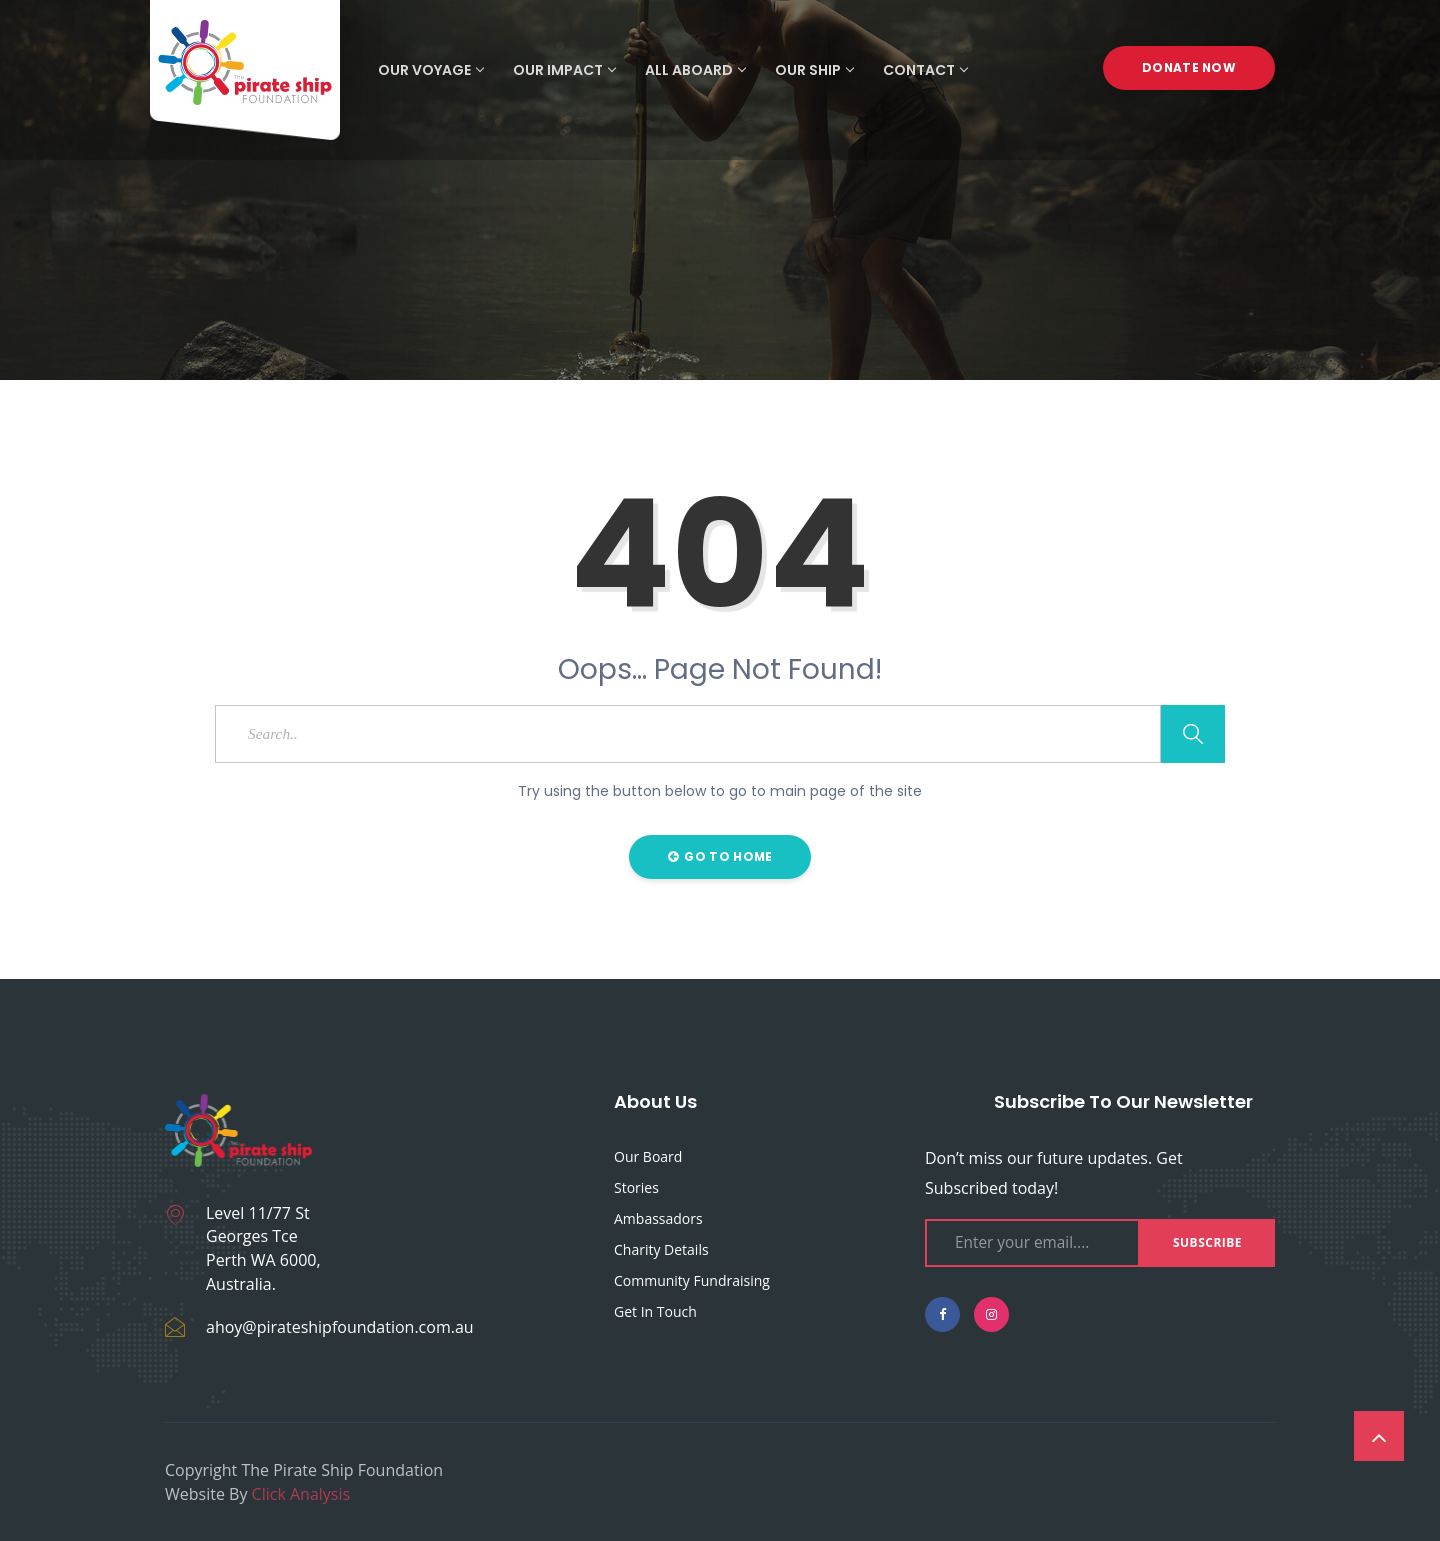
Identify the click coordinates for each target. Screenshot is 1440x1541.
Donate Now (1189, 69)
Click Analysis (301, 1494)
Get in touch (655, 1311)
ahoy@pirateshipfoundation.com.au (340, 1327)
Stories (636, 1187)
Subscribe (1207, 1242)
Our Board (648, 1156)
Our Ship (814, 70)
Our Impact (564, 70)
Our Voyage (430, 70)
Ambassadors (658, 1218)
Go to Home (720, 856)
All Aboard (695, 70)
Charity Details (661, 1249)
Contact (925, 70)
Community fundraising (692, 1280)
